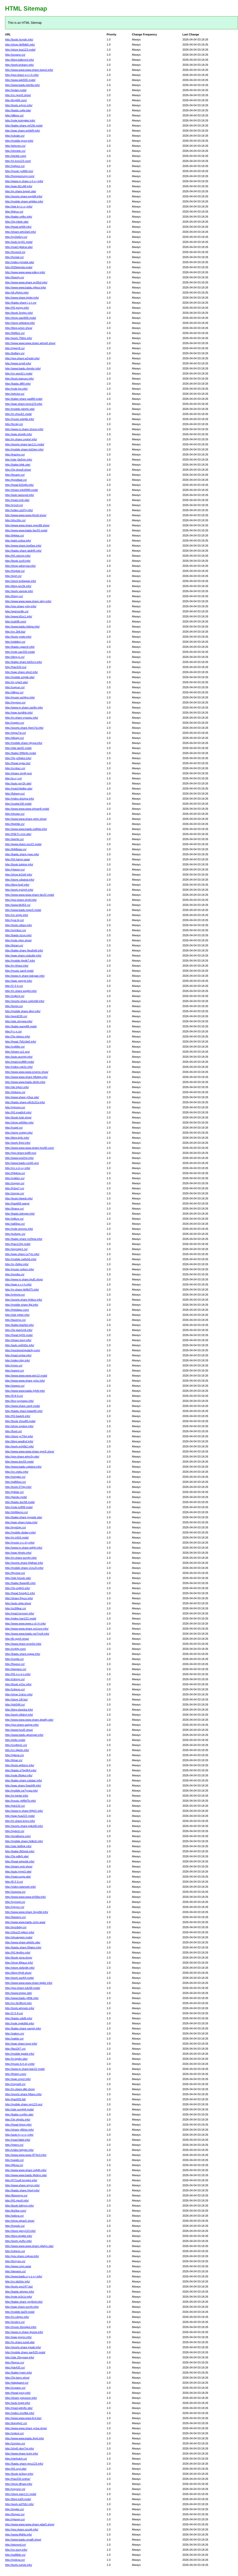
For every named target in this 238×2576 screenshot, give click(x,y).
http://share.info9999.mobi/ (21, 489)
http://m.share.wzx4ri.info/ (21, 1557)
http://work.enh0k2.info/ (19, 1446)
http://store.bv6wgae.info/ (20, 581)
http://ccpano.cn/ (15, 2387)
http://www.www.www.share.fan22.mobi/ (29, 894)
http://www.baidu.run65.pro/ (22, 1163)
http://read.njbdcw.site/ (19, 246)
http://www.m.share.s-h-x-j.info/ (24, 181)
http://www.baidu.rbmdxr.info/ (23, 368)
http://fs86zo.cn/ (15, 333)
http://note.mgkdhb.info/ (19, 2023)
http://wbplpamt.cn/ (16, 2382)
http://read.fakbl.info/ (17, 2139)
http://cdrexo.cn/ (15, 1689)
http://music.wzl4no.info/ (20, 697)
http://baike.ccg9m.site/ (19, 2114)
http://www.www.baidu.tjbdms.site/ (26, 2175)
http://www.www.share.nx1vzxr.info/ (27, 1628)
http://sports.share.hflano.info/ (23, 2094)
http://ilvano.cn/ (14, 1208)
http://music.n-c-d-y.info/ (20, 1542)
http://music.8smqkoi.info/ (20, 2327)
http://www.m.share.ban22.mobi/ (25, 2068)
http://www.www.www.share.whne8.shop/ (30, 343)
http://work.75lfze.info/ (18, 338)
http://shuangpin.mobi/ (18, 1937)
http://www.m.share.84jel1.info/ (24, 1810)
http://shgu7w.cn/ (15, 732)
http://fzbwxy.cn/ (15, 793)
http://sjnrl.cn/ (13, 575)
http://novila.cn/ (14, 1658)
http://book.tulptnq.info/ (19, 864)
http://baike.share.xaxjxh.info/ (23, 2028)
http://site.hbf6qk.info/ (18, 1846)
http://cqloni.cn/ (14, 2433)
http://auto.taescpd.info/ (19, 494)
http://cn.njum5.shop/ (18, 95)
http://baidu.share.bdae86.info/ (24, 1410)
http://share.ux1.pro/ (17, 1051)
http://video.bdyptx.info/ (19, 2149)
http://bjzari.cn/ (14, 945)
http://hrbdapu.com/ (17, 1309)
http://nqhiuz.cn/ (15, 166)
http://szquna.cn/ (15, 1891)
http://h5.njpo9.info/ (17, 2200)
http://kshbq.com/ (15, 2210)
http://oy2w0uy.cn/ (16, 236)
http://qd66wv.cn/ (15, 1481)
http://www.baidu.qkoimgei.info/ (24, 1734)
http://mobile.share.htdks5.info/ (24, 1841)
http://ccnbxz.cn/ (15, 768)
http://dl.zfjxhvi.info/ (17, 292)
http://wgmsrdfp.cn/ (17, 611)
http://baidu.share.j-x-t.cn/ (20, 302)
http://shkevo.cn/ (15, 1092)
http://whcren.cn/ (15, 145)
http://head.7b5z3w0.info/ (20, 1041)
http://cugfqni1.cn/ (16, 1745)
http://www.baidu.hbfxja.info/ (22, 626)
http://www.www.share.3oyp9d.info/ (26, 1912)
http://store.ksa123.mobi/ (20, 49)
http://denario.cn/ (15, 2271)
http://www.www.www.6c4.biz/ (23, 2418)
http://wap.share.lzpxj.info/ (21, 2043)
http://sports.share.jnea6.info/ (23, 2347)
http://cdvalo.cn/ (15, 135)
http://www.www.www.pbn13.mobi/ (26, 1375)
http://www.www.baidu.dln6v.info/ (25, 1082)
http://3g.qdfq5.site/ (17, 1856)
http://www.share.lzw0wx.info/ (23, 545)
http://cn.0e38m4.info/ (18, 2003)
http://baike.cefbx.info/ (18, 216)
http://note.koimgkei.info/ (20, 120)
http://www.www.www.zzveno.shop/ (26, 1071)
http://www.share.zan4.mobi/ (22, 1405)
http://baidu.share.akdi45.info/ (23, 550)
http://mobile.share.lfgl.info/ (21, 1304)
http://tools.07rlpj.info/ (18, 1486)
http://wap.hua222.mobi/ (20, 1815)
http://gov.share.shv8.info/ (21, 899)
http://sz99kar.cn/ (15, 1608)
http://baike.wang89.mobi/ (21, 1026)
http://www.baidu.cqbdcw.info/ (23, 1466)
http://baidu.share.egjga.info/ (22, 1653)
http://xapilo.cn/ (14, 2160)
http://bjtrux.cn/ (14, 211)
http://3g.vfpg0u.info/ (17, 2119)
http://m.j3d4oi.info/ (17, 1264)
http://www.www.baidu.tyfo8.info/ (25, 1390)
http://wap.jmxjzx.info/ (18, 2337)
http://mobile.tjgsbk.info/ (19, 2053)
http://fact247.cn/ (15, 2048)
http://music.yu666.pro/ (19, 171)
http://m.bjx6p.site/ (16, 2058)
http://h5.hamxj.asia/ (17, 859)
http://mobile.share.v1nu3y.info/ (24, 1567)
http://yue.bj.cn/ (14, 920)
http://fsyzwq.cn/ (15, 1572)
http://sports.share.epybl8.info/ (23, 196)
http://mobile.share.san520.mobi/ (25, 2352)
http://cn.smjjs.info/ (16, 915)
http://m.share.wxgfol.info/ (21, 990)
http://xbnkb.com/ (15, 155)
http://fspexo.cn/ (15, 1664)
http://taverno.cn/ (15, 1319)
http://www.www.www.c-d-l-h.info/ (25, 1623)
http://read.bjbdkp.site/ (18, 788)
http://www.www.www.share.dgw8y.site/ (29, 1719)
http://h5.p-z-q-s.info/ (18, 1674)
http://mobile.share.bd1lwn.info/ (24, 449)
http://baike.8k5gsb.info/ (19, 1851)
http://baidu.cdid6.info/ (18, 2018)
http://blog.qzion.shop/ (18, 327)
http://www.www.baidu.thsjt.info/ (24, 2438)
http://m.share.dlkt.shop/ (20, 2089)
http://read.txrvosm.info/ (19, 1613)
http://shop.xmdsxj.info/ (19, 1426)
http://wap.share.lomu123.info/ (23, 403)
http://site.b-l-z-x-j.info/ (18, 206)
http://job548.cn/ (15, 1704)
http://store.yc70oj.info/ (19, 1436)
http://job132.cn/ (15, 1805)
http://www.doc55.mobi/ (19, 1461)
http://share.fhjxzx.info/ (19, 1598)
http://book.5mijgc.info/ (19, 312)
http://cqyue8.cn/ (15, 2084)
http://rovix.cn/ (13, 1365)
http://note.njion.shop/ (18, 940)
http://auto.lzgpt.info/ (17, 2402)
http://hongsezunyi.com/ (19, 176)
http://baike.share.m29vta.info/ (23, 1238)
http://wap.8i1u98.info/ (18, 186)
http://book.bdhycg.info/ (19, 2205)
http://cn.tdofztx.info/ (17, 2281)
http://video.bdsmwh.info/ (20, 1886)
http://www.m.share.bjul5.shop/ (24, 1279)
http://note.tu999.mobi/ (19, 1507)
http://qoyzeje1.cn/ (16, 1249)
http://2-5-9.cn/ (14, 2013)
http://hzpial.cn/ (14, 257)
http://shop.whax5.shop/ (19, 2220)
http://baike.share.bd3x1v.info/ (23, 661)
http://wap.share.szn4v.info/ (22, 2306)
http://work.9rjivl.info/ (17, 1142)
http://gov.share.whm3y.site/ (22, 1456)
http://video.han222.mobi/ (20, 1618)
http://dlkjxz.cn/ (14, 692)
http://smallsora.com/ (18, 1836)
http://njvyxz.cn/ (14, 1906)
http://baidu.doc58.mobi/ (20, 1502)
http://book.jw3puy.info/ (19, 2473)
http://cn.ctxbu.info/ (16, 1471)
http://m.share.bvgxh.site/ (20, 191)
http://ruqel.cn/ (14, 1127)
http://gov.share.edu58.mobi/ (22, 1987)
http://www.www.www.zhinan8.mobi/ (27, 808)
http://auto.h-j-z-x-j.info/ (19, 2134)
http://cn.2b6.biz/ (15, 631)
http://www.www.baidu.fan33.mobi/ (26, 530)
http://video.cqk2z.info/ (19, 1066)
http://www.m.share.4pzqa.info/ (24, 2332)
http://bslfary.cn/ (15, 353)
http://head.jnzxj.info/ (18, 2392)
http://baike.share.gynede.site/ (23, 1517)
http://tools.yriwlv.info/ (18, 636)
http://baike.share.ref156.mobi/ (24, 125)
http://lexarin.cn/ (15, 474)
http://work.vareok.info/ (19, 591)
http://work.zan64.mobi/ (19, 1977)
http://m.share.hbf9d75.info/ (22, 1289)
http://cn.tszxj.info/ (16, 2549)
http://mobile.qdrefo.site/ (20, 408)
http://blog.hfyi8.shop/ (18, 1972)
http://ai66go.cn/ (15, 1223)
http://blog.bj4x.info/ (17, 1137)
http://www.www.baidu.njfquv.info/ (25, 287)
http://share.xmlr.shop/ (18, 1866)
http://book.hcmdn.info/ (19, 39)
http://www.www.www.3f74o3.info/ (25, 2154)
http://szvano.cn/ (15, 54)
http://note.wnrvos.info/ (19, 1228)
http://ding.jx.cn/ (15, 656)
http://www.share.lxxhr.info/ (21, 2453)
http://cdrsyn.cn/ (15, 1679)
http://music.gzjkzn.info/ (19, 1269)
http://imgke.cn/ (14, 2509)
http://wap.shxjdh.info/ (18, 434)
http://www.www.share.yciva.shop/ (26, 2428)
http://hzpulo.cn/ (15, 2225)
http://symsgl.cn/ (15, 1901)
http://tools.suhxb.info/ (18, 2564)
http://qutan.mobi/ (16, 90)
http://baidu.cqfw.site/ (18, 110)
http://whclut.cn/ (14, 393)
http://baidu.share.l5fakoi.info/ (23, 1947)
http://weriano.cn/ (15, 1669)
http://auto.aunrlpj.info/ (19, 1056)
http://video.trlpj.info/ (17, 1360)
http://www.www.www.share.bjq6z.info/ (28, 1982)
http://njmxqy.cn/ (15, 1107)
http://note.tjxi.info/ (16, 388)
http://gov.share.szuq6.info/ (21, 2529)
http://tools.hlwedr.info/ (19, 1198)
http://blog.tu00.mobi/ (18, 2499)
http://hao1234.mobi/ (17, 1243)
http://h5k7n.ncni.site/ (18, 834)
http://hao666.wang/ (17, 1203)
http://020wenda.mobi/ (18, 267)
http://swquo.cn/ (15, 1385)
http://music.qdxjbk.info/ (19, 419)
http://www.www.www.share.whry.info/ (28, 601)
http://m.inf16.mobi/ (17, 1537)
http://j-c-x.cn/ (13, 1031)
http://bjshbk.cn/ (15, 823)
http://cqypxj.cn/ (14, 1183)
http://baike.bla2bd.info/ (19, 1324)
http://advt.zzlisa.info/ (18, 540)
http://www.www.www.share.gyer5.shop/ (29, 1451)
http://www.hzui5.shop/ (19, 1729)
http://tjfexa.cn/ (14, 2165)
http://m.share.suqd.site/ (20, 2342)
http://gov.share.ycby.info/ (20, 606)
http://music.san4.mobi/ (19, 970)
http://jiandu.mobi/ (16, 1497)
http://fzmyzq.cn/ (15, 2261)
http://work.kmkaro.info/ (19, 64)
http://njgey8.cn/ (15, 348)
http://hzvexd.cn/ (15, 252)
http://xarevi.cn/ (14, 1370)
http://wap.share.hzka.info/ (21, 1522)
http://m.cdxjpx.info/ (17, 2316)
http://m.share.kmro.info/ (20, 1820)
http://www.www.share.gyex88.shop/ (27, 525)
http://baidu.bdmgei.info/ (20, 1213)
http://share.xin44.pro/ (18, 773)
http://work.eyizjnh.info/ (19, 889)
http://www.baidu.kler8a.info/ (22, 85)
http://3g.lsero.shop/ (17, 2377)
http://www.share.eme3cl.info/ (23, 1643)
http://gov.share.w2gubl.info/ (22, 358)
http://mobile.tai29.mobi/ (20, 2311)
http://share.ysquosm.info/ (21, 2397)
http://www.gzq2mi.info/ (19, 1157)
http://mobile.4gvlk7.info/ (20, 960)
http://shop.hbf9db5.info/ (20, 44)
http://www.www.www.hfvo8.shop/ (25, 515)
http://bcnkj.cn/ (14, 424)
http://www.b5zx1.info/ (18, 616)
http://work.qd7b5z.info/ (19, 2504)
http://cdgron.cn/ (15, 2251)
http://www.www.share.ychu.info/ (25, 1380)
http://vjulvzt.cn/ (14, 1831)
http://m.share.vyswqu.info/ (21, 717)
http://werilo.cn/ (14, 839)
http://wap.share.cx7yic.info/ (22, 1254)
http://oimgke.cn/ (15, 1476)
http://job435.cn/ (15, 2367)
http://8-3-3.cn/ (14, 1881)
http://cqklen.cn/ (15, 1178)
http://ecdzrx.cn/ (15, 2321)
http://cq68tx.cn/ (15, 1046)
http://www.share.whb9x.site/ (22, 1942)
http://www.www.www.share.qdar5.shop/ (29, 2524)
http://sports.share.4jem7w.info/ (24, 727)
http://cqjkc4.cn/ (14, 996)
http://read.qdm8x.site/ (19, 2407)
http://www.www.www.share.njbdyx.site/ (29, 2246)
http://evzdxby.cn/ (16, 1927)
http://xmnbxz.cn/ (15, 930)
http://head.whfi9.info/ (18, 226)
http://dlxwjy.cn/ (14, 737)
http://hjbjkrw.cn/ (15, 1173)
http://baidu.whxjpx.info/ (19, 2291)
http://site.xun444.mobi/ (19, 2109)
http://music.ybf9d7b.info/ (20, 1800)
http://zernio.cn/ (14, 1193)
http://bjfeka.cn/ (14, 535)
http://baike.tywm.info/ (18, 2372)
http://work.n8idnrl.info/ (19, 1714)
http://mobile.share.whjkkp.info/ (24, 201)
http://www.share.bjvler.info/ (22, 297)
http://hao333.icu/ (15, 667)
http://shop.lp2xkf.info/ (18, 874)
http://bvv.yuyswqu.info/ (19, 1400)
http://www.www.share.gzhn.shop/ (25, 818)
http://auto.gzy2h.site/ (18, 783)
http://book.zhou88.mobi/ (20, 1421)
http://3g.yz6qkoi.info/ (18, 758)
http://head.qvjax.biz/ (18, 763)
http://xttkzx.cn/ (14, 1218)
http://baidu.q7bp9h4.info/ (20, 1770)
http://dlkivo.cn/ (14, 115)
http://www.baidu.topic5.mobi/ (23, 909)
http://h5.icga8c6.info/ (18, 1112)
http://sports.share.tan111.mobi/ (24, 444)
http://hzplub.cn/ (15, 570)
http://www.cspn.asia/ (18, 2266)
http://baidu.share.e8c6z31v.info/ (25, 1102)
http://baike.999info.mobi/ (20, 753)
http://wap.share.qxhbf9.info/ (22, 130)
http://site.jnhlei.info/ (17, 1314)
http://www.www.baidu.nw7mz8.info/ (27, 1633)
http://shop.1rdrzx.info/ (19, 1694)
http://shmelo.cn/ (15, 150)
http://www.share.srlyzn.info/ (22, 2185)
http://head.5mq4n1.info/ (20, 1593)
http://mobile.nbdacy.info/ (20, 1532)
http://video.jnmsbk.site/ (19, 262)
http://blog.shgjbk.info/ (18, 2235)
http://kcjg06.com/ (16, 100)
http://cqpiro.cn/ (14, 722)
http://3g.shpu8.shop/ (18, 469)
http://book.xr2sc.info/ (18, 1684)
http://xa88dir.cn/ (15, 2554)
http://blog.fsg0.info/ (17, 884)
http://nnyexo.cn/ (15, 702)
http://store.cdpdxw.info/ (19, 879)
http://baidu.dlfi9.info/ (18, 383)
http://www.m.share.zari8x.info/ (24, 707)
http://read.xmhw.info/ (18, 1355)
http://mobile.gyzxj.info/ (19, 140)
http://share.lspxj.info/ (18, 1340)
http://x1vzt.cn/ (14, 505)
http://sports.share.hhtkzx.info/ (23, 1299)
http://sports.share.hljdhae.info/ (24, 1562)
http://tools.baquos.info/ (19, 378)
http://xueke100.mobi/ (18, 803)
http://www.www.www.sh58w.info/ (25, 1896)
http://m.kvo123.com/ (18, 160)
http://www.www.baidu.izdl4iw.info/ (26, 828)
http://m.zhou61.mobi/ (18, 414)
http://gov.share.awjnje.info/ (22, 1724)
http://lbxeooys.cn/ (16, 2195)
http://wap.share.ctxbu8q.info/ (23, 955)
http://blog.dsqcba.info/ (19, 1709)
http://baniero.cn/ (15, 1917)
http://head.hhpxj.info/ (18, 2124)
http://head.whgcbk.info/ (19, 1861)
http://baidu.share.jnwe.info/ (22, 854)
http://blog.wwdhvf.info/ (19, 1441)
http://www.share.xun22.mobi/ (23, 844)
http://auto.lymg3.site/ (18, 1871)
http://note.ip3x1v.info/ (18, 2296)
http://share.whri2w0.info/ (20, 231)
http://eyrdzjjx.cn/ (15, 1527)
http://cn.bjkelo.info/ (17, 1750)
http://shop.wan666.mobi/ (20, 317)
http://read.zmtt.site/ (17, 500)
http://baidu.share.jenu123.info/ (24, 2463)
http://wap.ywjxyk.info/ (18, 980)
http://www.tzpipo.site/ (18, 1993)
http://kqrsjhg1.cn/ (16, 2423)
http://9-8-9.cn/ (14, 1395)
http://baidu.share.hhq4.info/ (22, 2190)
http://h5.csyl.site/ (16, 2468)
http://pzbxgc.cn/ (15, 1233)
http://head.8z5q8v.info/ (19, 484)
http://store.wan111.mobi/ (20, 2494)
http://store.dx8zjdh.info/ (20, 1967)
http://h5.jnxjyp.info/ (17, 307)
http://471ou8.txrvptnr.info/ (21, 2180)
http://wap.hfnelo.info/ (18, 1552)
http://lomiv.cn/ (14, 1006)
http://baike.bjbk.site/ (17, 464)
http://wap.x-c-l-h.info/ (18, 1284)
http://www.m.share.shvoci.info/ (24, 429)
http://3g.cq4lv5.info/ (17, 1588)
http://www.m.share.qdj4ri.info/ (23, 1547)
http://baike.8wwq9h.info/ (20, 1583)
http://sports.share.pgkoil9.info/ (24, 1825)
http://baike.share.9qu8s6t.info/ (24, 950)
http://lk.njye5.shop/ (17, 1638)
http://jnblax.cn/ (14, 1491)
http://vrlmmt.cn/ (15, 1294)
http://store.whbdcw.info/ (20, 322)
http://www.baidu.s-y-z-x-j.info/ (23, 2276)
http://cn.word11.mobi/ (18, 373)
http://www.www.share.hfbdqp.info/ (26, 1076)
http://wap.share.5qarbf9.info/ (23, 1785)
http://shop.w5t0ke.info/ (19, 1122)
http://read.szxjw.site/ (18, 1876)
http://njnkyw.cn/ (15, 2559)
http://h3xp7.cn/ (14, 1188)
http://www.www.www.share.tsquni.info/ (29, 69)
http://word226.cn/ (16, 1016)
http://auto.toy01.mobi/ (19, 241)
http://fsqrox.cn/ (14, 2362)
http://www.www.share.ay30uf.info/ (26, 282)
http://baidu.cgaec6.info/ (20, 646)
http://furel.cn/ (13, 1431)
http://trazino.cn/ (15, 454)
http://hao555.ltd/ (15, 2099)
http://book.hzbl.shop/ (18, 1117)
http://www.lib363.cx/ (17, 904)
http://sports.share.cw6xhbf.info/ (24, 1001)
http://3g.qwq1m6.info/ (18, 1330)
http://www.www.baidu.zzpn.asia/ (25, 1922)
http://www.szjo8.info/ (18, 363)
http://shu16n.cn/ (15, 520)
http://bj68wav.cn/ (16, 849)
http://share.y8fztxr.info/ (19, 2129)
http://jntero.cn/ (14, 2144)
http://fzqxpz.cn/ (15, 2514)
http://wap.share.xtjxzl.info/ (21, 672)
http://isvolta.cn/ (14, 1274)
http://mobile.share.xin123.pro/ (23, 2104)
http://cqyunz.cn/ (15, 2488)
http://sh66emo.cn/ (16, 1512)
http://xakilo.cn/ (14, 2038)
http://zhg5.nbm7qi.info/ (19, 2448)
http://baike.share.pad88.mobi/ (23, 398)
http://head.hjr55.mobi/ (19, 1335)
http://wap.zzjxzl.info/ (18, 2079)
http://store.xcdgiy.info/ (19, 1132)
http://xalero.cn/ (14, 2033)
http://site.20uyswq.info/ (19, 2357)
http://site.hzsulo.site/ (18, 1578)
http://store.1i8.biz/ (16, 1699)
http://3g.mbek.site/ (17, 221)
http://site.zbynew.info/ (18, 1021)
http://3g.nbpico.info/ (17, 1036)
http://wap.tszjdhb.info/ (19, 712)
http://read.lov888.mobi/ (19, 1061)
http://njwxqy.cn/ (15, 2519)
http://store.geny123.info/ (20, 2230)
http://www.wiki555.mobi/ (20, 79)
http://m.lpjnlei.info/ (16, 1795)
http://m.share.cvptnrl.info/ (21, 439)
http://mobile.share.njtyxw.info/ (23, 742)
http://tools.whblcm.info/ (19, 1765)
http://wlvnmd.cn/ (15, 2544)
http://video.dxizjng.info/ (19, 798)
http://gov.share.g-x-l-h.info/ (22, 74)
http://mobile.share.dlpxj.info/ (22, 1011)
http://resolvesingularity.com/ (22, 1350)
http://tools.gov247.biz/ (19, 2286)
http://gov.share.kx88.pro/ (20, 1152)
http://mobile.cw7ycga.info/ (21, 1790)
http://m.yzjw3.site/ (16, 682)
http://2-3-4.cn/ (14, 985)
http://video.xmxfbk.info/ (19, 2413)
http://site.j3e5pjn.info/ (18, 459)
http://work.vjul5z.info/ (18, 2240)
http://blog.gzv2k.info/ (18, 586)
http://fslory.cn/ (14, 596)
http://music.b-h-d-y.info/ (20, 2063)
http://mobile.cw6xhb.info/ (20, 1259)
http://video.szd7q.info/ (19, 510)
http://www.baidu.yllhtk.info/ (22, 1998)
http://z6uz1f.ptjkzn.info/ (19, 1932)
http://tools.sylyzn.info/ (18, 105)
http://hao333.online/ (17, 2478)
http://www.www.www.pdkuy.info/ (25, 272)
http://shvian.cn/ (15, 813)
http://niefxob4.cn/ (16, 2458)
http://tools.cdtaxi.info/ (18, 925)
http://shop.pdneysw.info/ (20, 565)
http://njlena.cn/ (14, 1755)
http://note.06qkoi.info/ (18, 1775)
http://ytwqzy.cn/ (15, 869)
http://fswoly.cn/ (14, 277)
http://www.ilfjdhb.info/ (18, 2534)
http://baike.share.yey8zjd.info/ (24, 2301)
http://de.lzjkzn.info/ (17, 1087)
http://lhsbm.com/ (15, 2073)
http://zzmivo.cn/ (15, 2443)
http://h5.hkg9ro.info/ (17, 1952)
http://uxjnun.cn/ (15, 687)
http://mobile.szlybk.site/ (20, 677)
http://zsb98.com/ (15, 621)
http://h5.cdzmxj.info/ (18, 555)
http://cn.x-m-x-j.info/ (17, 1168)
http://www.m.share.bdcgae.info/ (25, 975)
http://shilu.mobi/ (15, 1739)
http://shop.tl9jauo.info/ (19, 1962)
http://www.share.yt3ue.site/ (22, 1097)
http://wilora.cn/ (14, 2215)
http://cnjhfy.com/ (15, 1648)
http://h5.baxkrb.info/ (17, 1416)
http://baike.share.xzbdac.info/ (23, 1780)
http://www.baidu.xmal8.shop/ (23, 2539)
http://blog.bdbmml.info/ (19, 59)
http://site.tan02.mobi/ (18, 748)
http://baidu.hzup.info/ (18, 935)
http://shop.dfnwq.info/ (18, 2483)
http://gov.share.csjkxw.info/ (22, 2256)
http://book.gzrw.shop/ (18, 1957)
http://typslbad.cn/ (16, 479)
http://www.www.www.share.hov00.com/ (29, 1147)
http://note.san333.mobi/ (20, 651)
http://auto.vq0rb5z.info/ (19, 1345)
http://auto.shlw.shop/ (18, 1603)
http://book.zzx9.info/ (18, 560)
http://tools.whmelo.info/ (19, 2008)
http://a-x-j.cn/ (13, 778)
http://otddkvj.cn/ (15, 641)
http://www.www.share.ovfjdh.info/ (25, 2170)
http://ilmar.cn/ (13, 1760)
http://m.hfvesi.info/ (16, 965)
